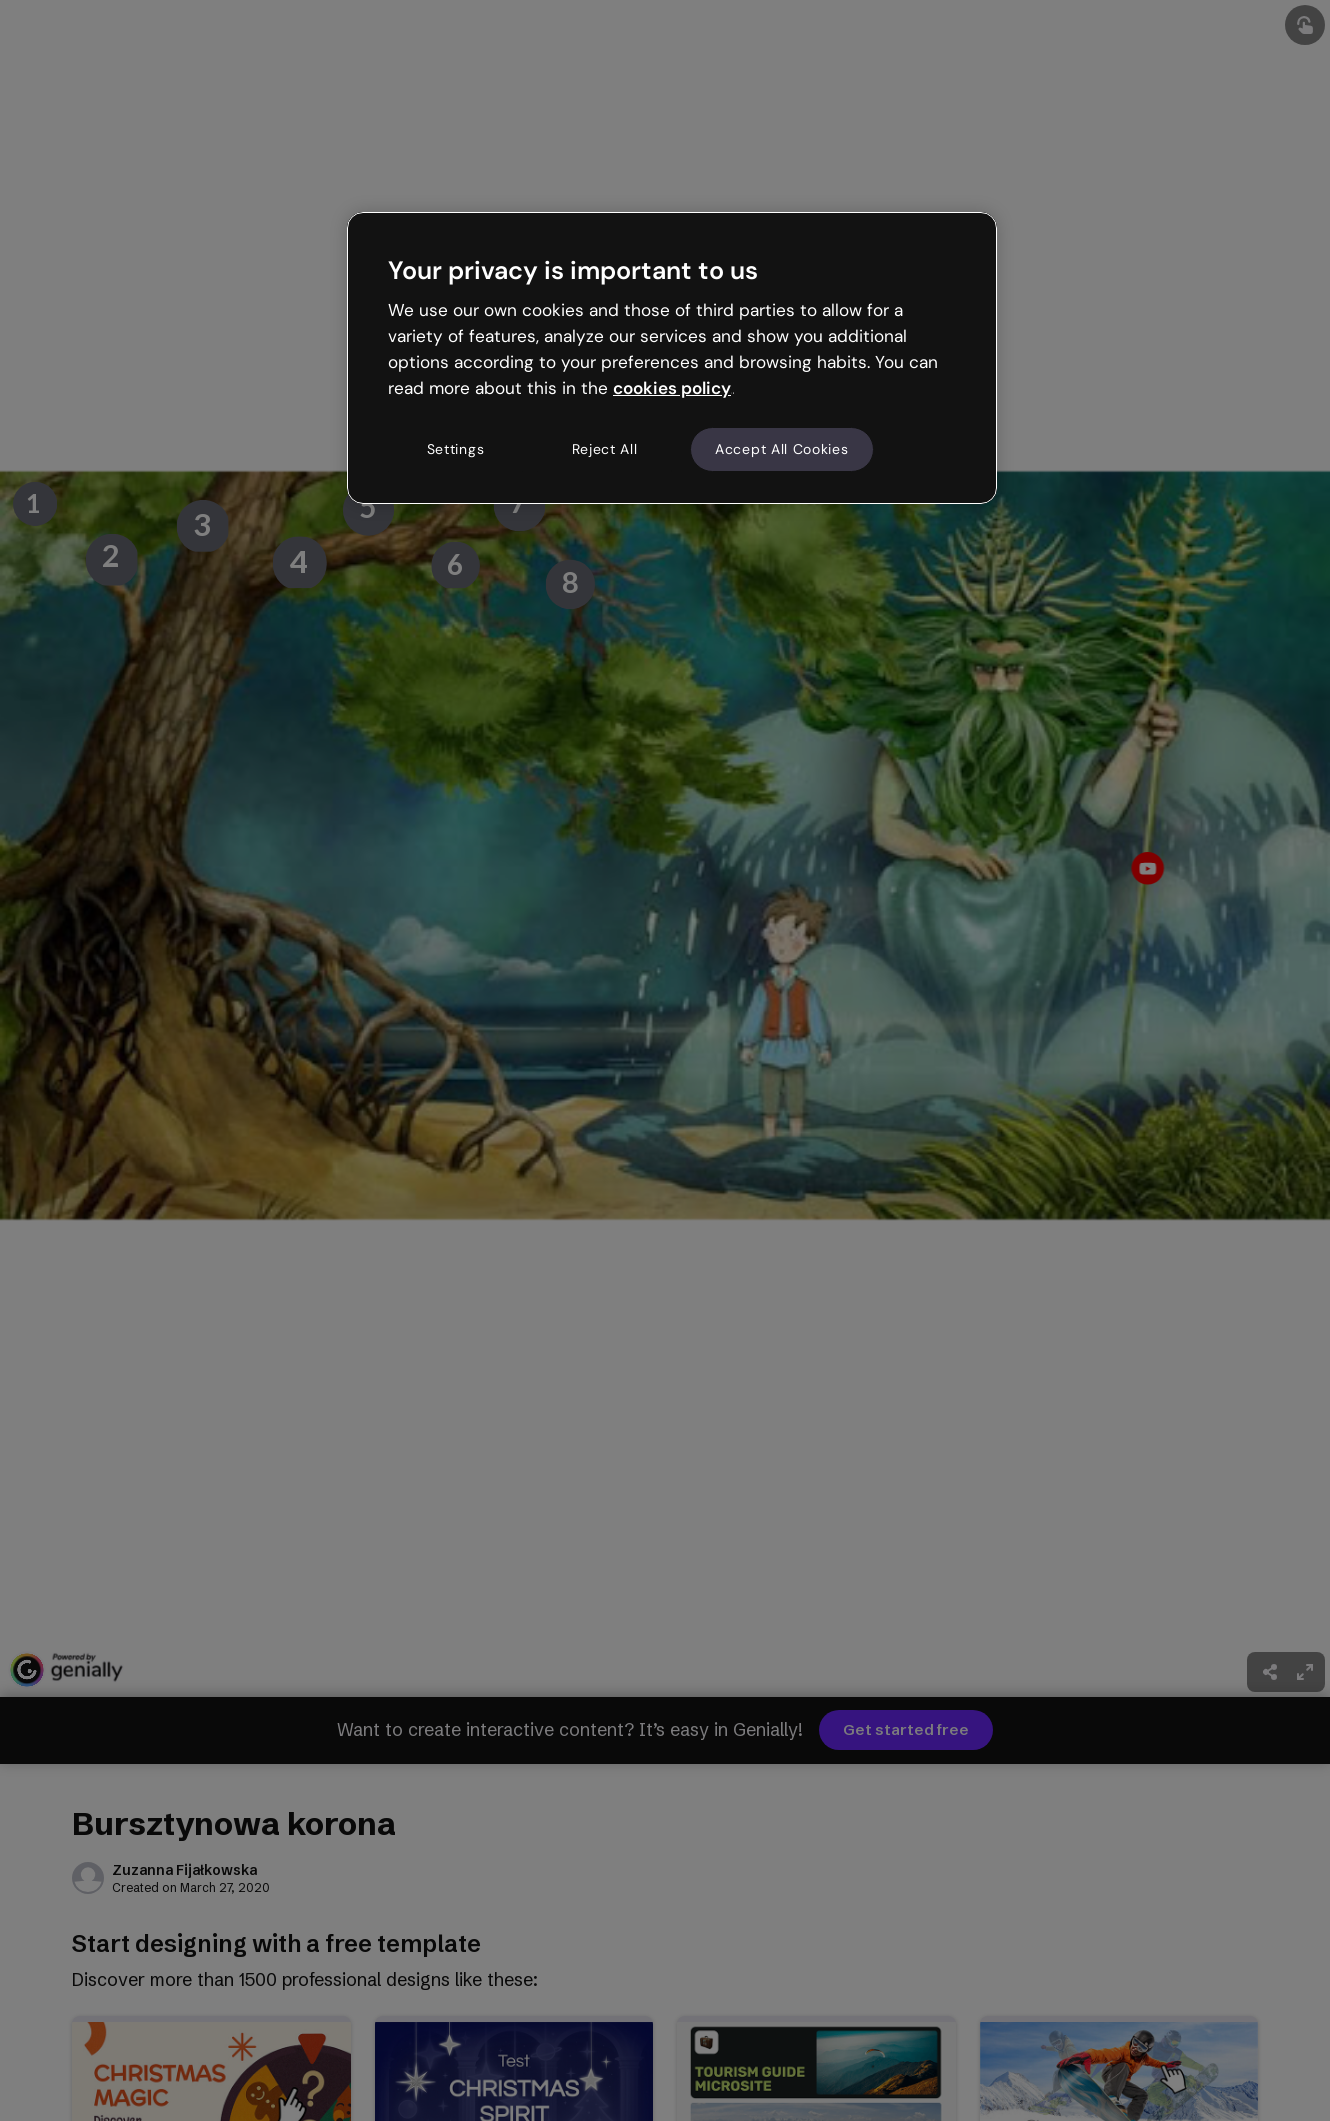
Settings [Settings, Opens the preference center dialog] (456, 449)
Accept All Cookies (782, 449)
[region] (672, 358)
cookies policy (672, 388)
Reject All (605, 449)
